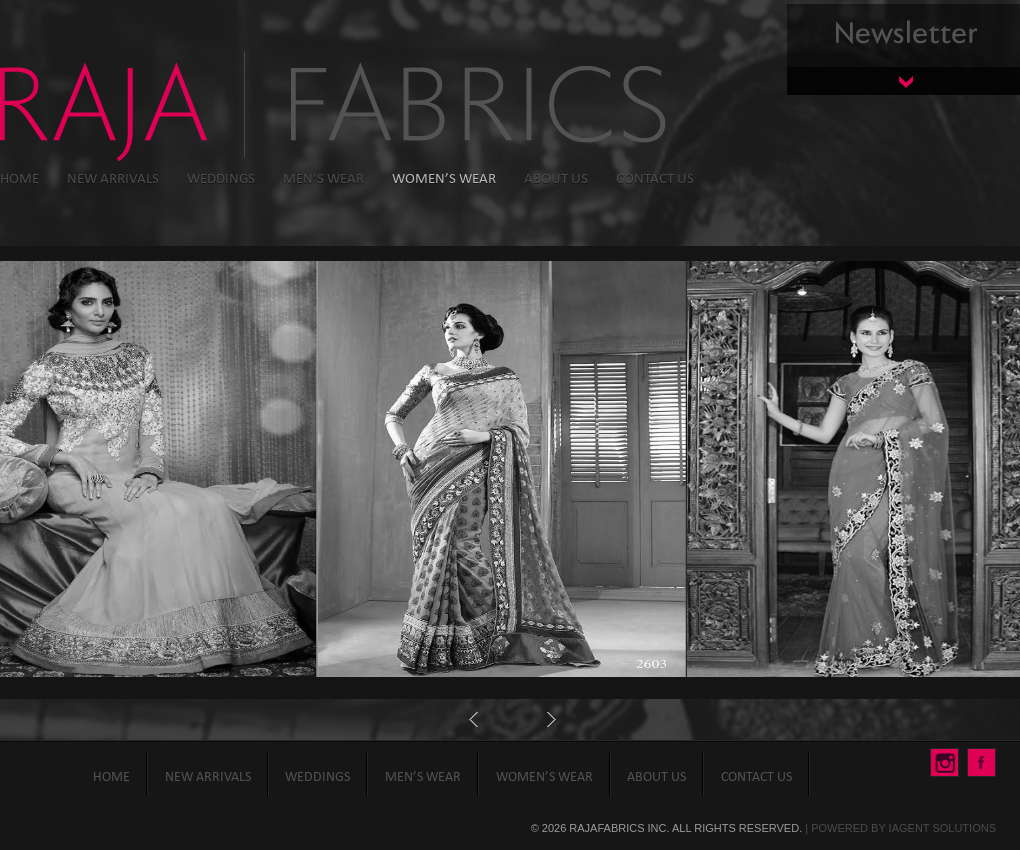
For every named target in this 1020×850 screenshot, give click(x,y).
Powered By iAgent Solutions (903, 828)
